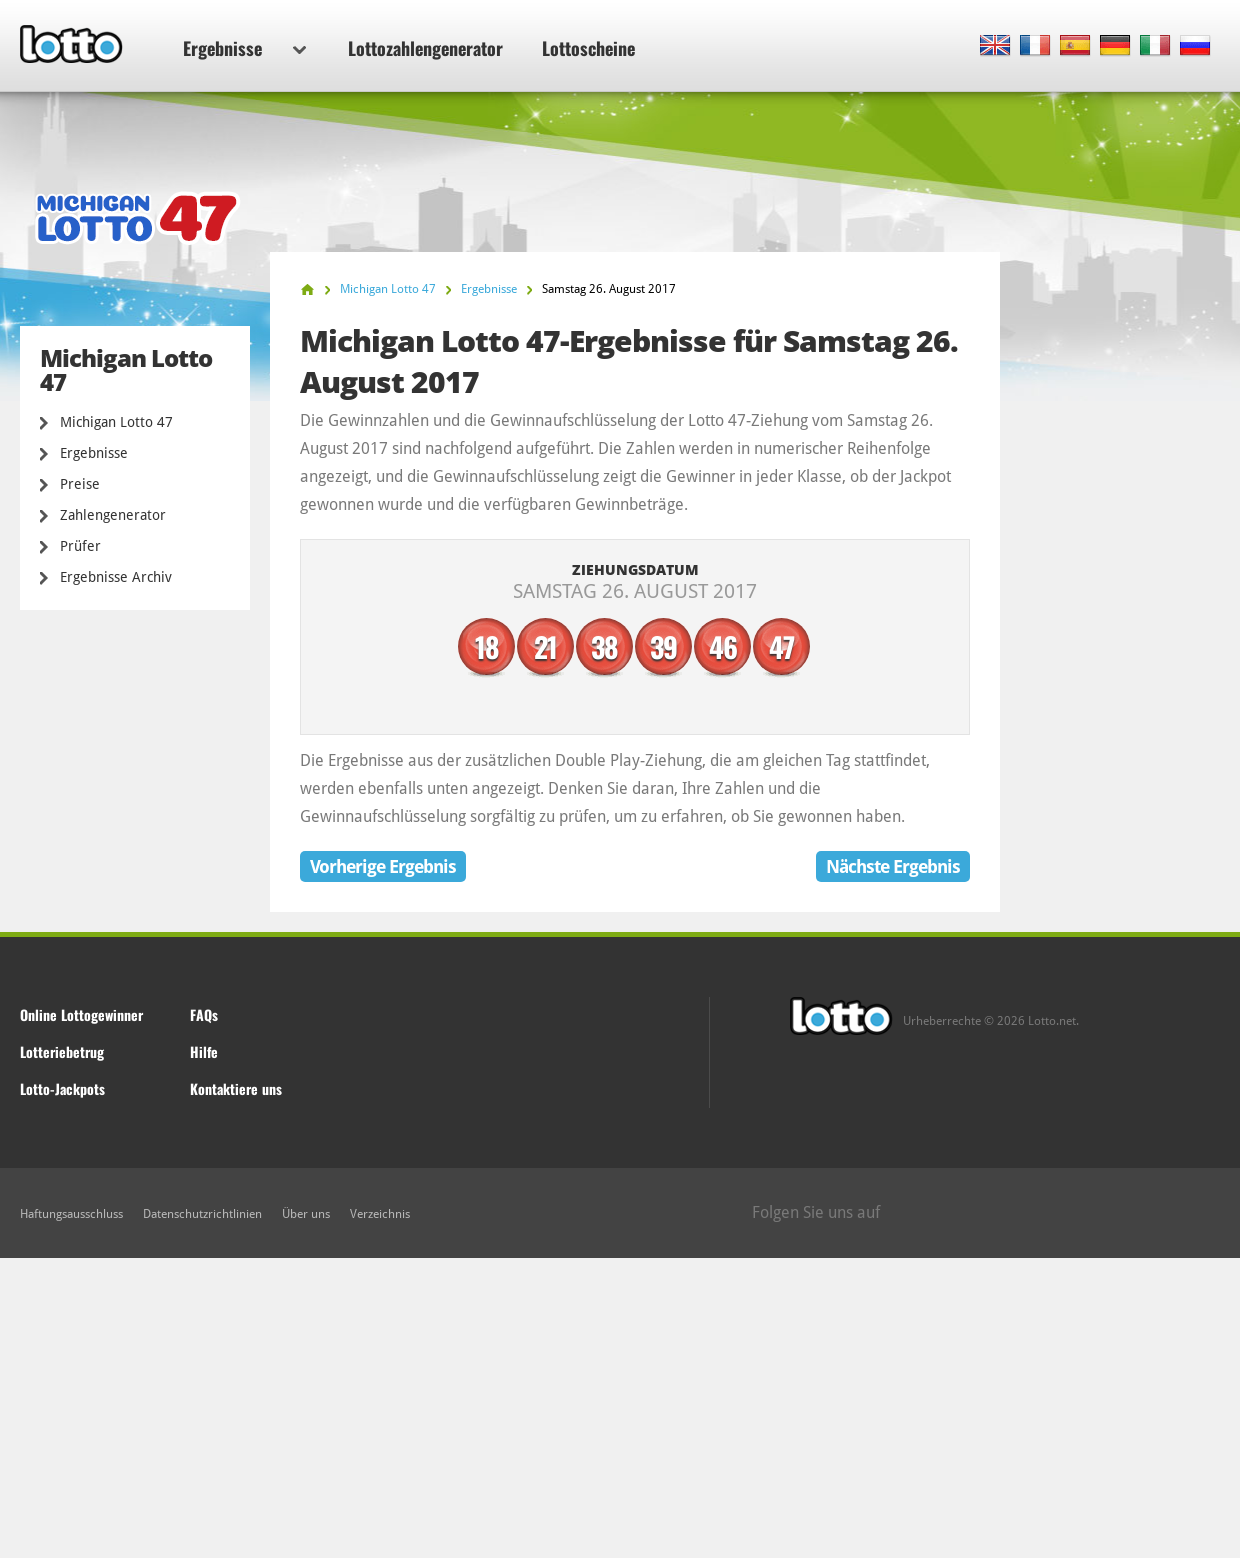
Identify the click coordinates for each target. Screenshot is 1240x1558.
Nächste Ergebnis (893, 866)
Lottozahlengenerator (425, 48)
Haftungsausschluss (71, 1214)
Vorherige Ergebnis (383, 866)
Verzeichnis (380, 1214)
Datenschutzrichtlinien (202, 1214)
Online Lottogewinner (81, 1014)
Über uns (306, 1214)
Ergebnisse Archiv (116, 577)
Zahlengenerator (113, 515)
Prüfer (80, 546)
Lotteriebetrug (62, 1051)
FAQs (204, 1014)
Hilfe (204, 1051)
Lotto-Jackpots (62, 1088)
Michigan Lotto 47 (116, 422)
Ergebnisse (244, 48)
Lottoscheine (588, 48)
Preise (80, 484)
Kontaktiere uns (236, 1088)
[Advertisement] (620, 1408)
